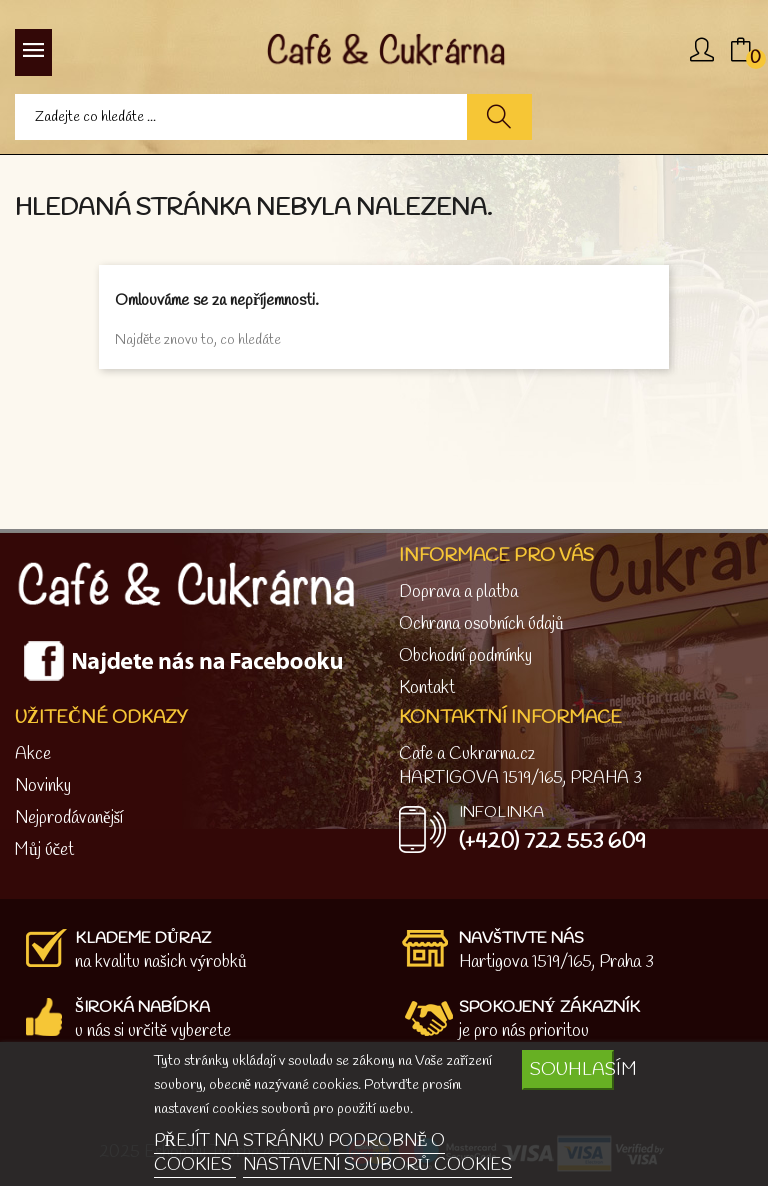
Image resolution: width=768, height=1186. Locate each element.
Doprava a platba (458, 592)
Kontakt (427, 688)
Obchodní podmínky (465, 656)
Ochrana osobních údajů (481, 624)
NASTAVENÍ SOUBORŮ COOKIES (377, 1165)
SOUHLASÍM (572, 1070)
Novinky (43, 786)
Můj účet (44, 850)
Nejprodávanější (69, 818)
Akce (33, 754)
